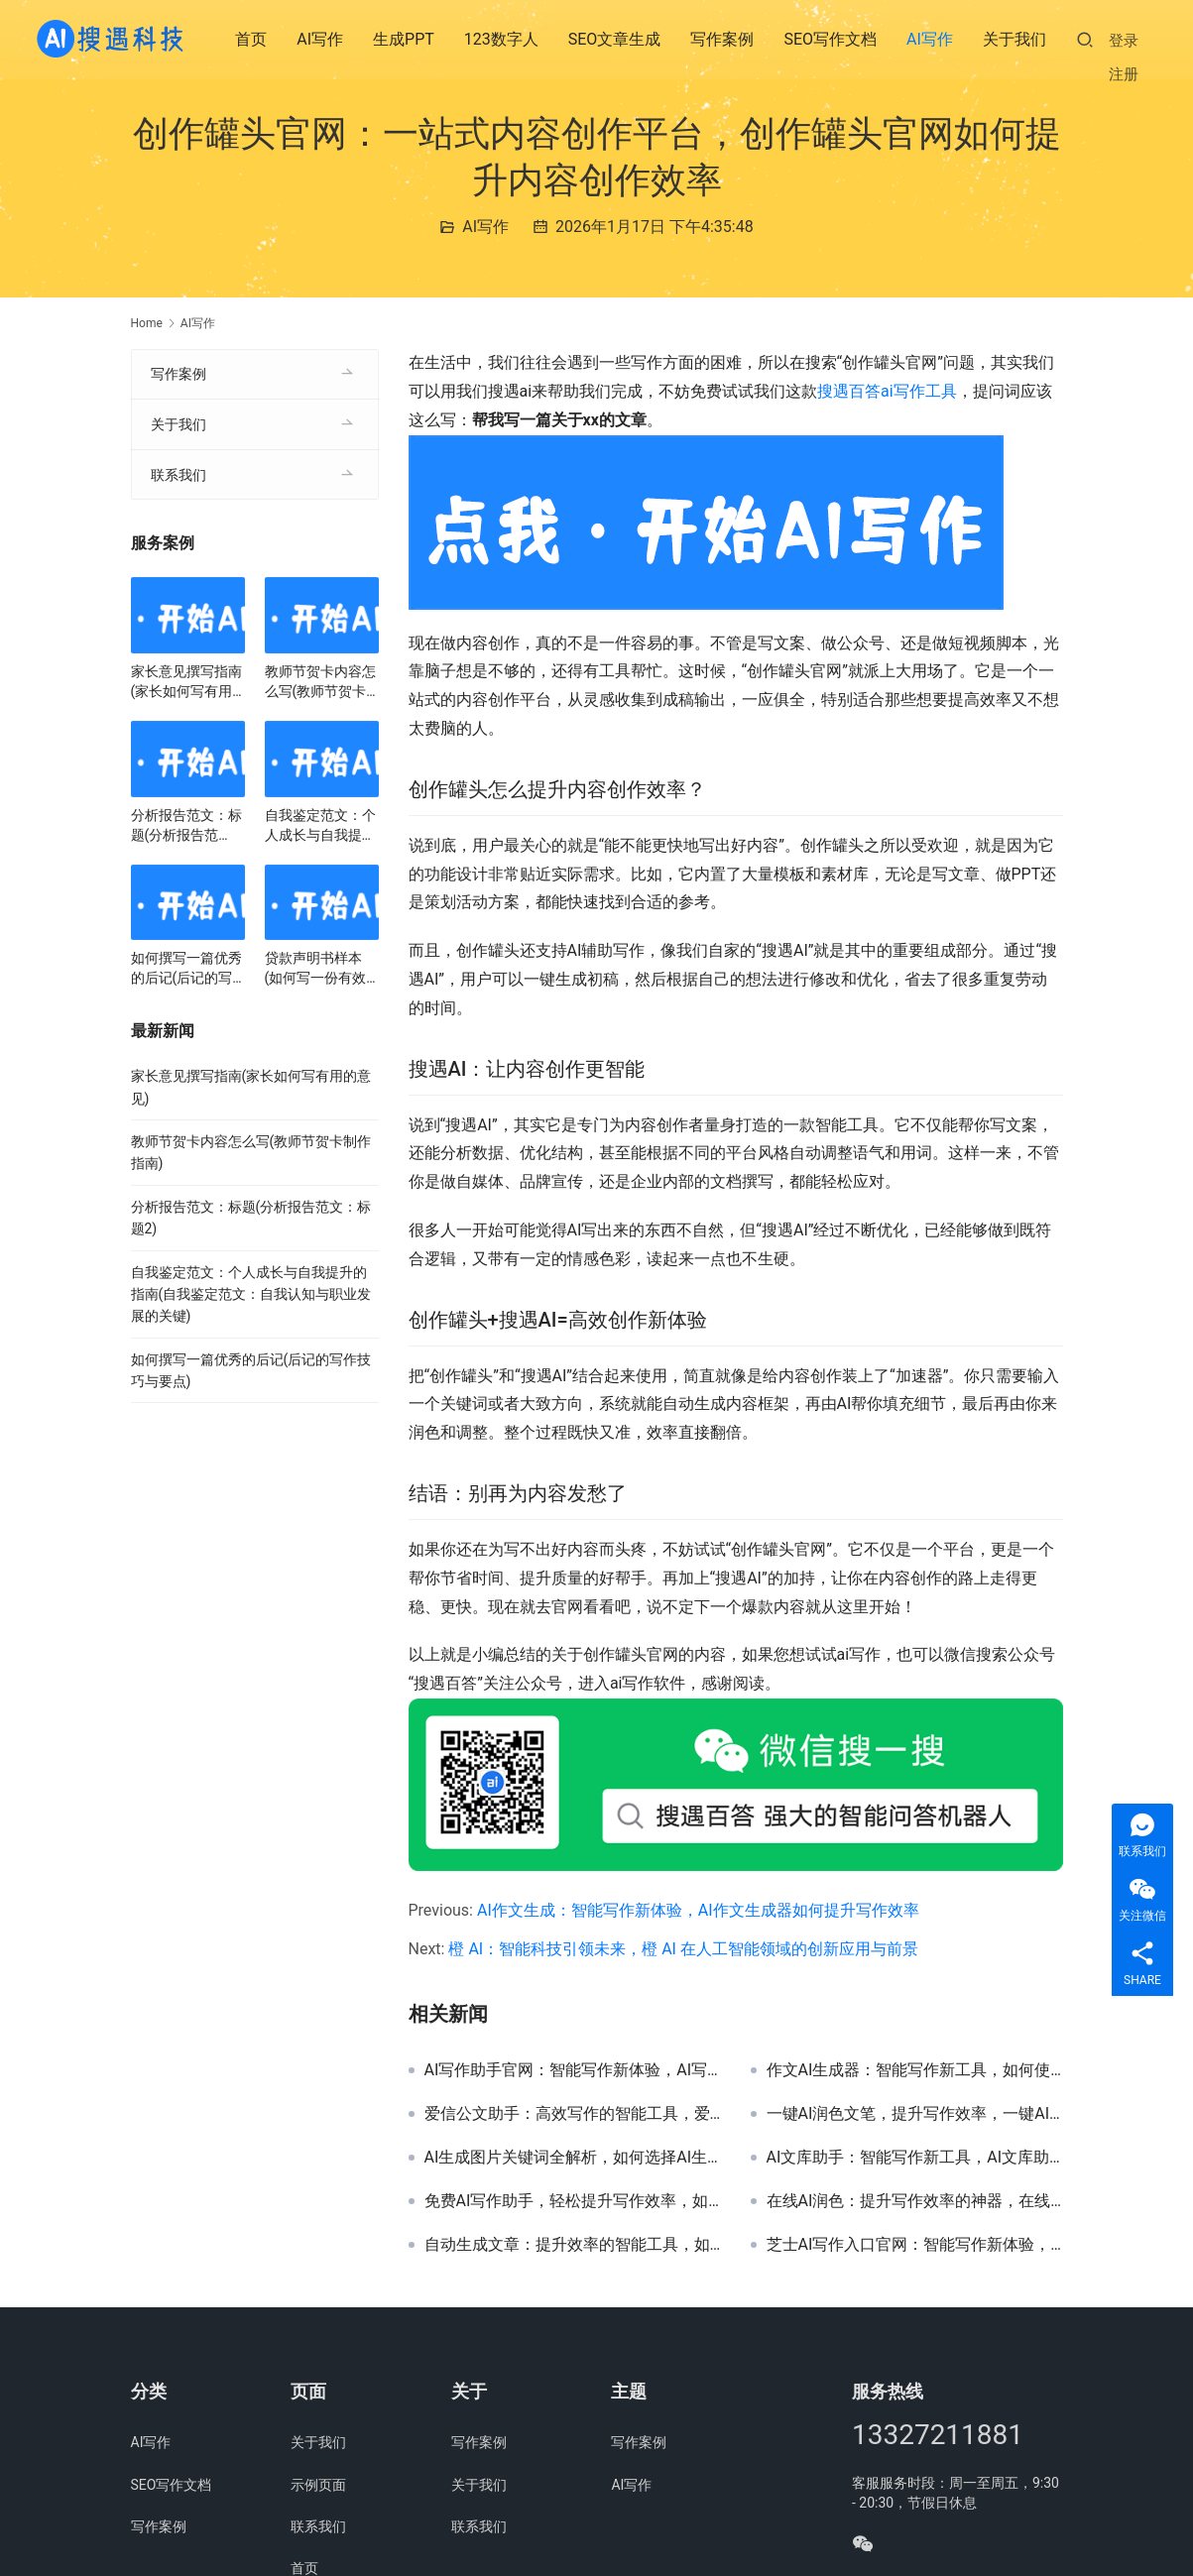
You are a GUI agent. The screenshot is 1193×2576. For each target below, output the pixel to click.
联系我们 (178, 475)
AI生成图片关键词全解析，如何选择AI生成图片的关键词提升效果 (572, 2157)
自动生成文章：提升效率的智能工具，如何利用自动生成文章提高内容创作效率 (572, 2245)
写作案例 (723, 39)
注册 (1124, 74)
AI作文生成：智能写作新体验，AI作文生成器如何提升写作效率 (698, 1910)
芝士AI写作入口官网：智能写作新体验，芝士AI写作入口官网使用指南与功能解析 (915, 2245)
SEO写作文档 (831, 39)
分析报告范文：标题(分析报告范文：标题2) (186, 826)
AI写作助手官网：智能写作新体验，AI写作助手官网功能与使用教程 (572, 2070)
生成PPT (404, 39)
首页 (252, 39)
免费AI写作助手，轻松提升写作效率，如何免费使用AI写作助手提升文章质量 (572, 2201)
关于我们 (1015, 39)
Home (147, 323)
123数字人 (502, 39)
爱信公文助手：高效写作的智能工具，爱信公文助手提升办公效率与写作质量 (572, 2114)
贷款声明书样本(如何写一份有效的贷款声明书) (316, 969)
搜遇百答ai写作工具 (887, 391)
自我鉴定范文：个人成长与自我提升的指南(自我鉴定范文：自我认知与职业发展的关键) (320, 826)
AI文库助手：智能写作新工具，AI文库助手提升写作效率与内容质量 (915, 2157)
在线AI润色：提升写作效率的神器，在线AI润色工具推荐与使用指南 (915, 2201)
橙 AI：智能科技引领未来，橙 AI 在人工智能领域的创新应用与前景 (682, 1948)
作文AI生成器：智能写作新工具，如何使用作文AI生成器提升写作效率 (915, 2070)
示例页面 (318, 2485)
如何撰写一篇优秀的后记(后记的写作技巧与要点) (186, 969)
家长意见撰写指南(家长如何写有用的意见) (186, 682)
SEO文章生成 (615, 39)
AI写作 (321, 39)
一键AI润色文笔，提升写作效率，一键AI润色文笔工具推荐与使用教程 (915, 2114)
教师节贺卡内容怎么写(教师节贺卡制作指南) (320, 682)
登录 (1124, 41)
